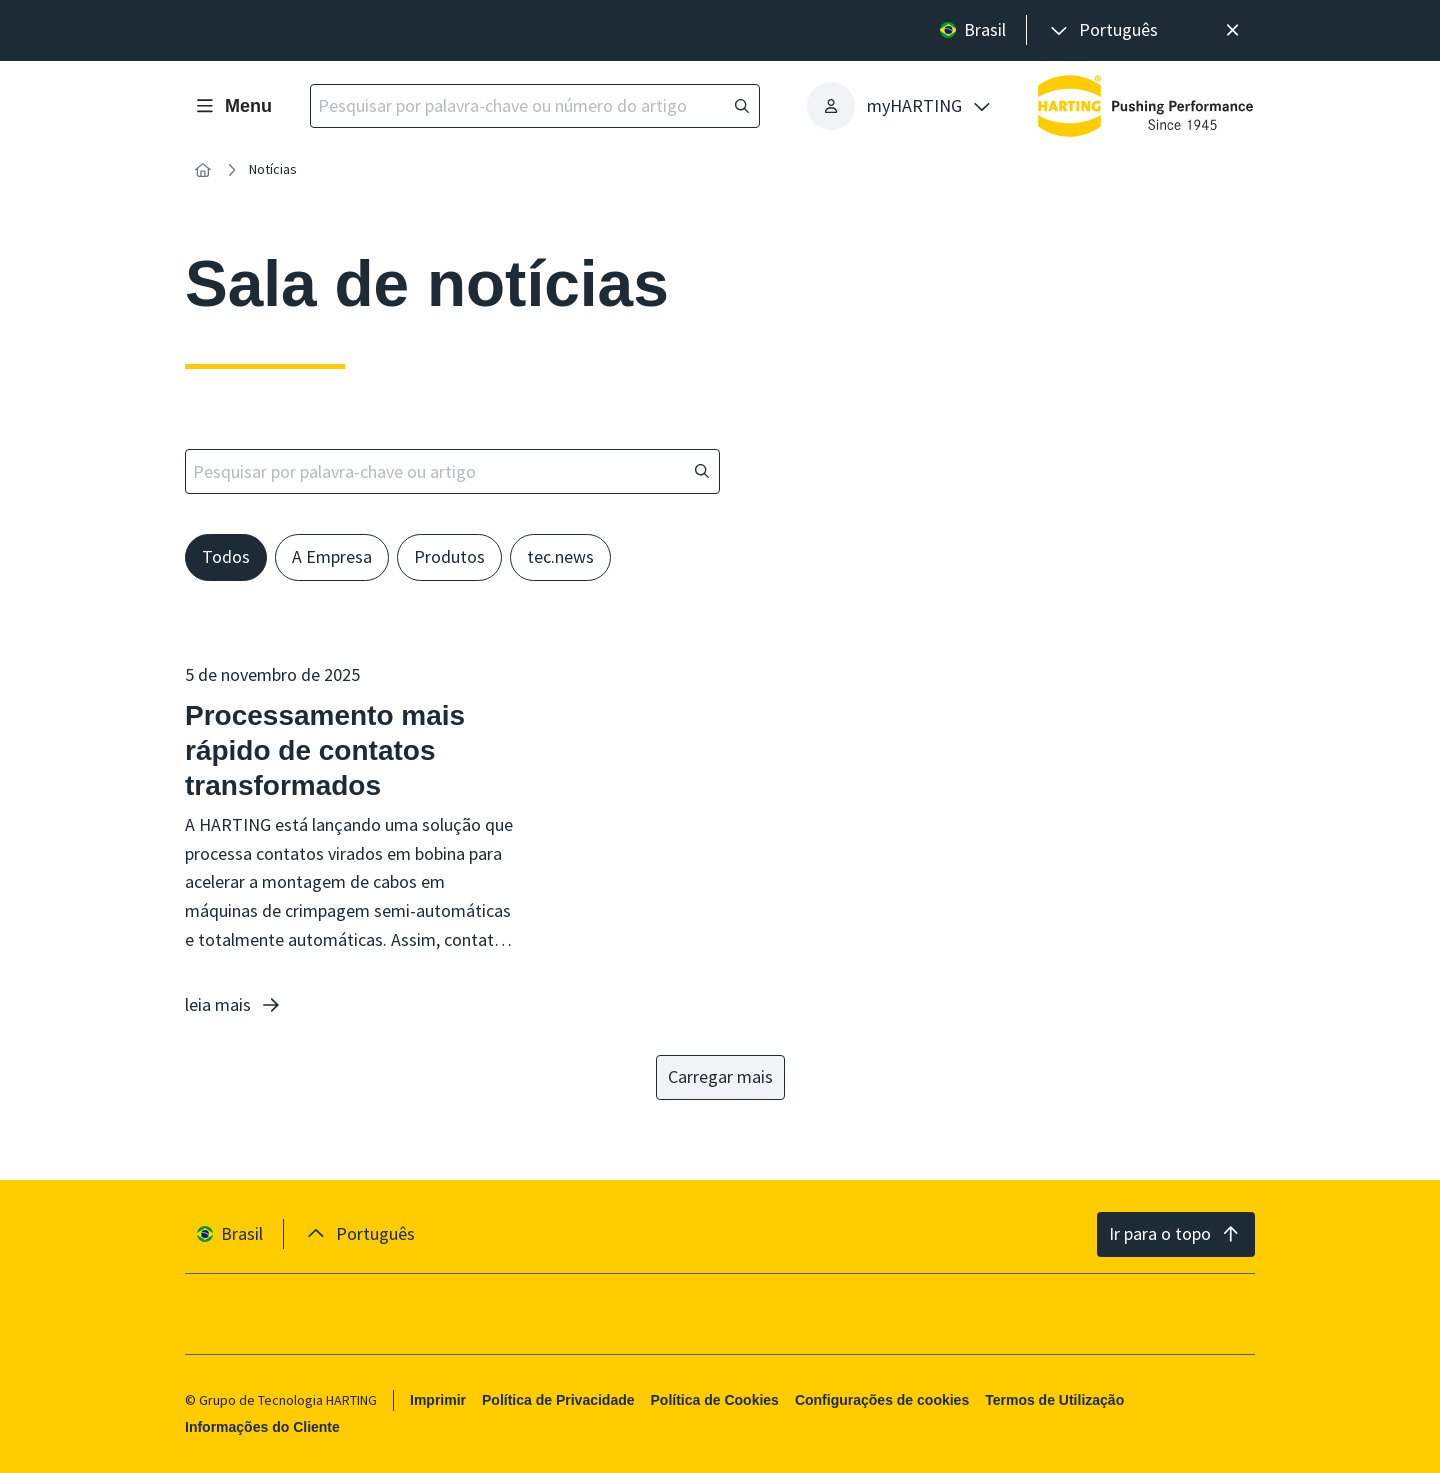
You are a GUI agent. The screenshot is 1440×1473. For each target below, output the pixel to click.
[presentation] (1102, 30)
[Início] (203, 170)
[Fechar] (1232, 30)
